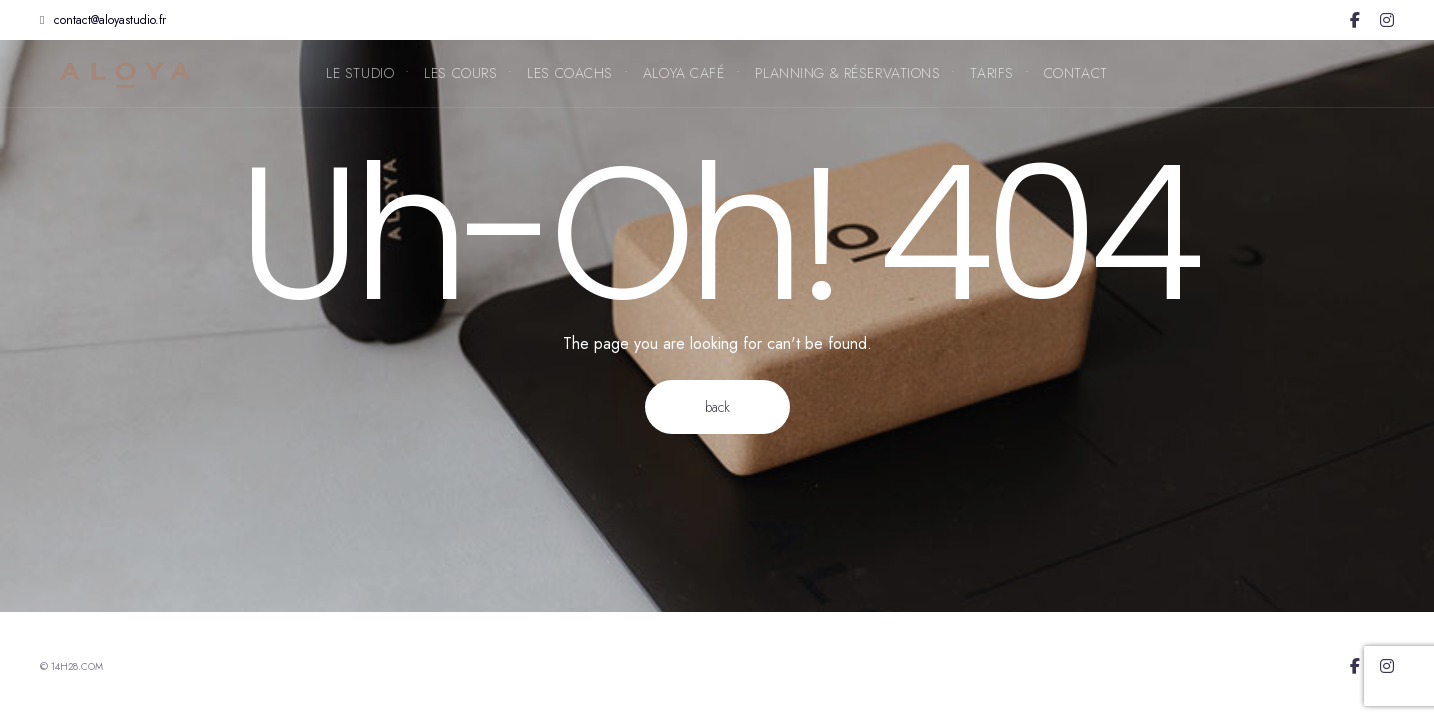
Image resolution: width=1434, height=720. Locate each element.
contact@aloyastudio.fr (103, 20)
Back (717, 407)
